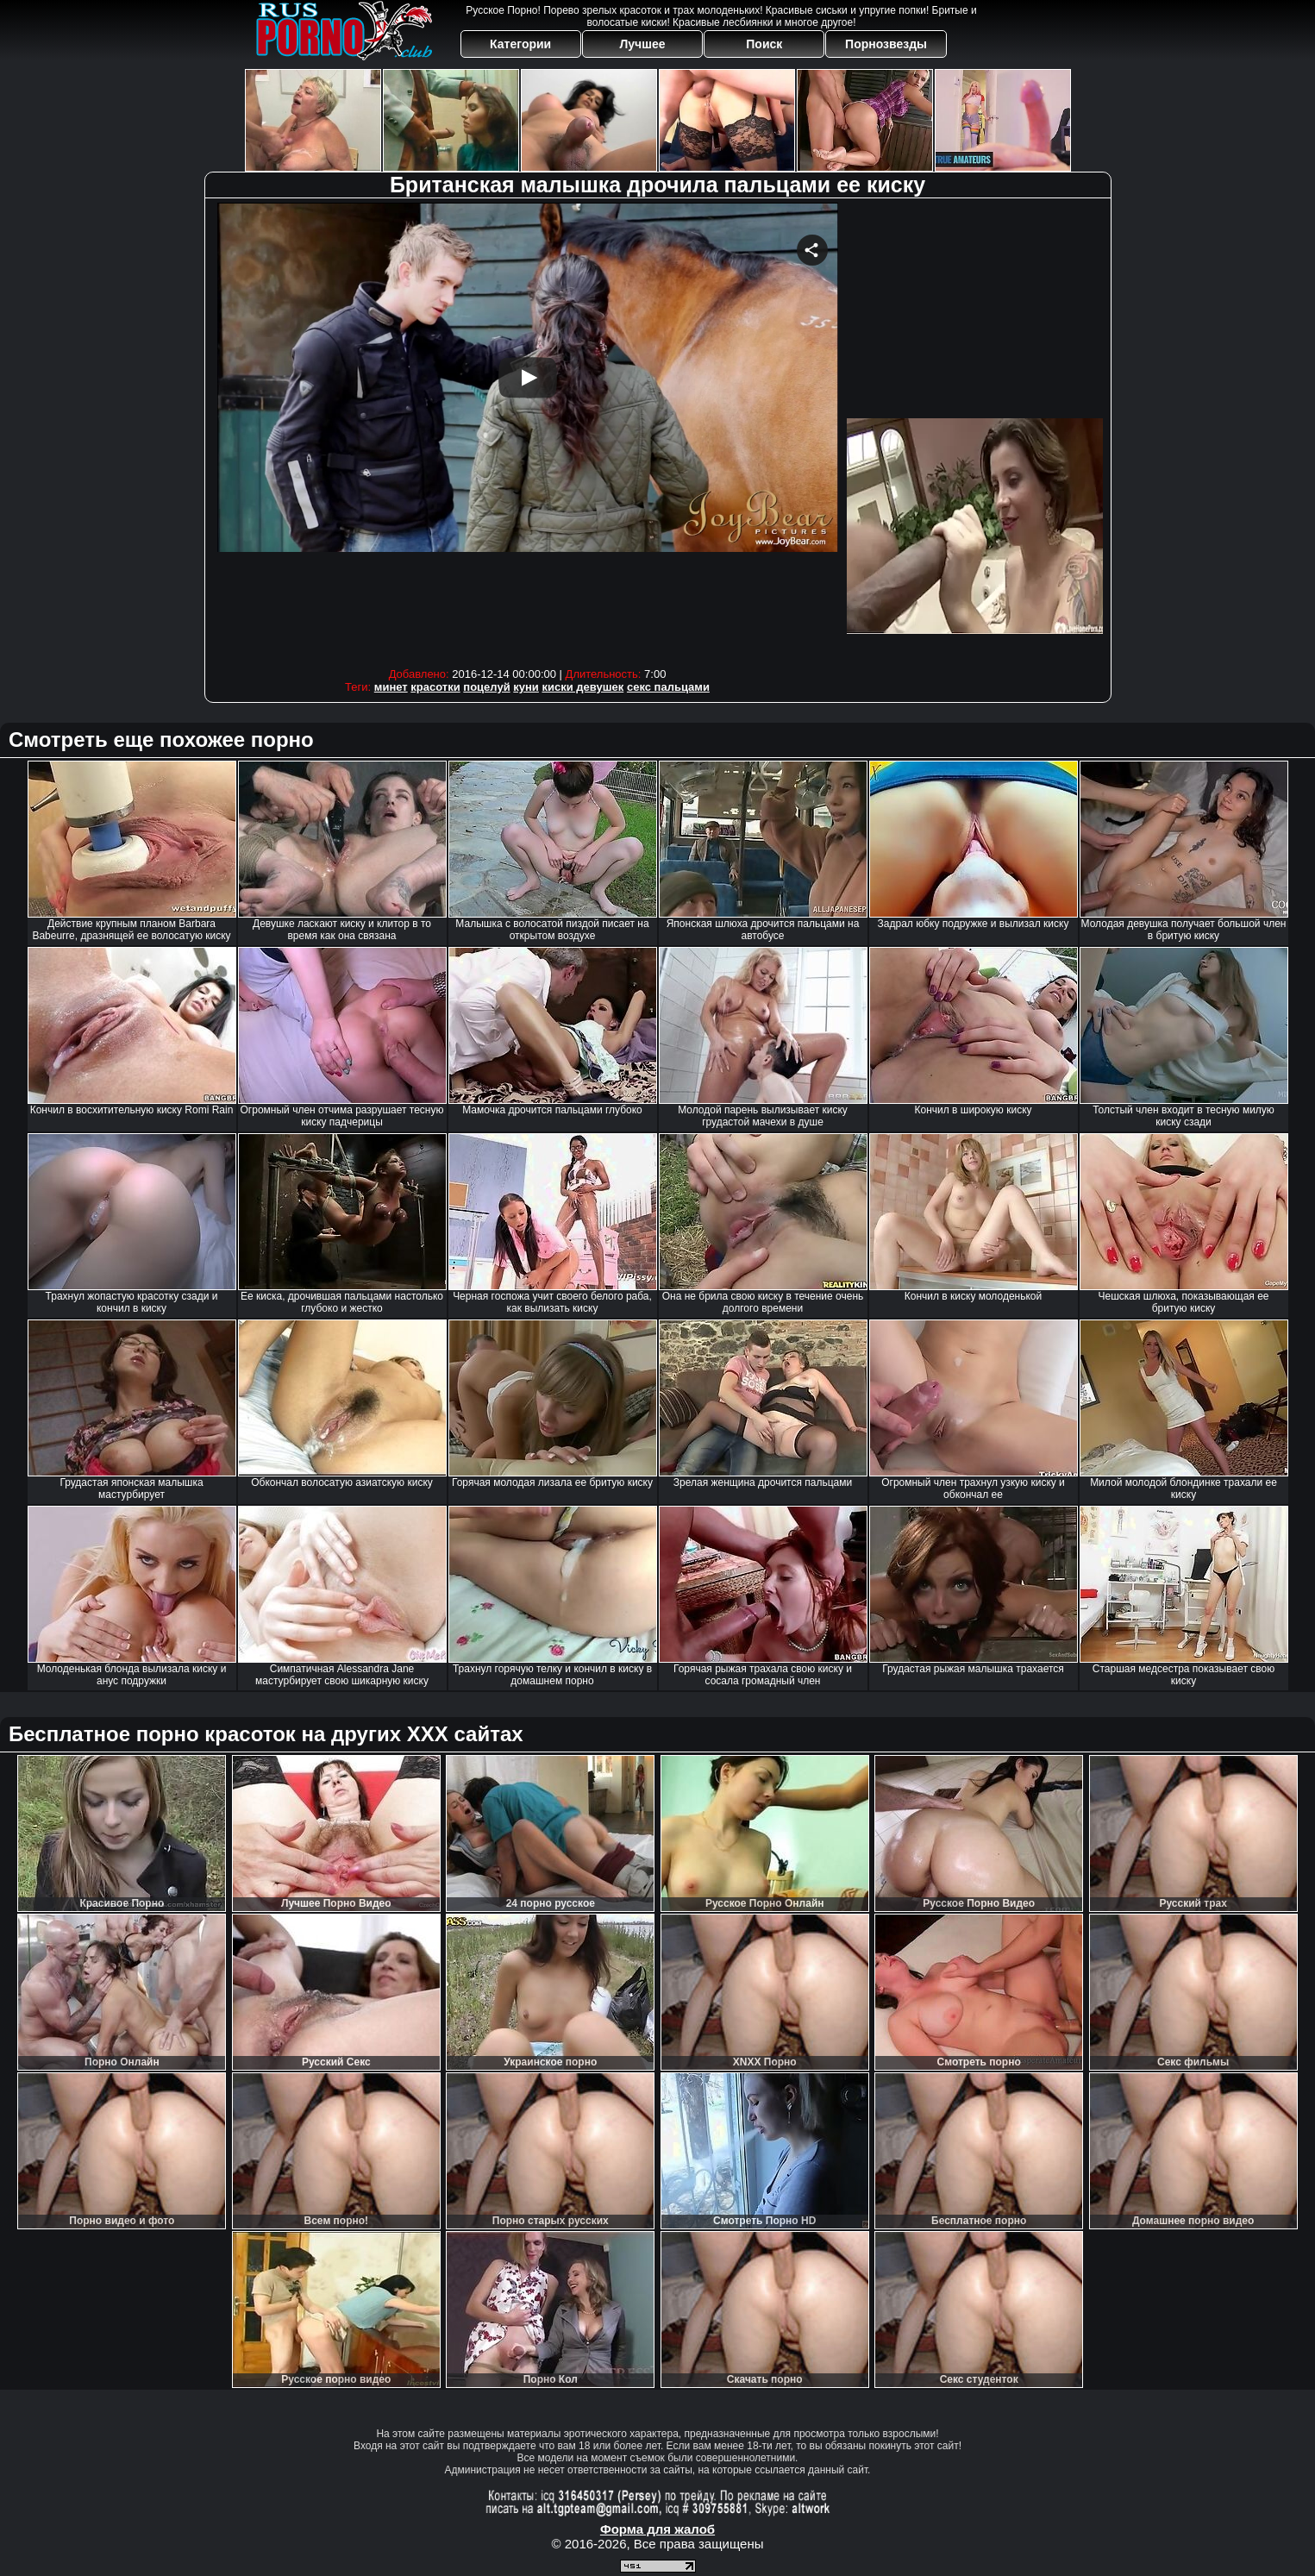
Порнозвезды (886, 44)
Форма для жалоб (657, 2529)
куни (526, 686)
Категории (520, 44)
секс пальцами (668, 686)
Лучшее (642, 44)
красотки (435, 686)
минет (391, 686)
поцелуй (486, 686)
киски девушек (583, 686)
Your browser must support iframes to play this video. (527, 431)
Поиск (764, 44)
